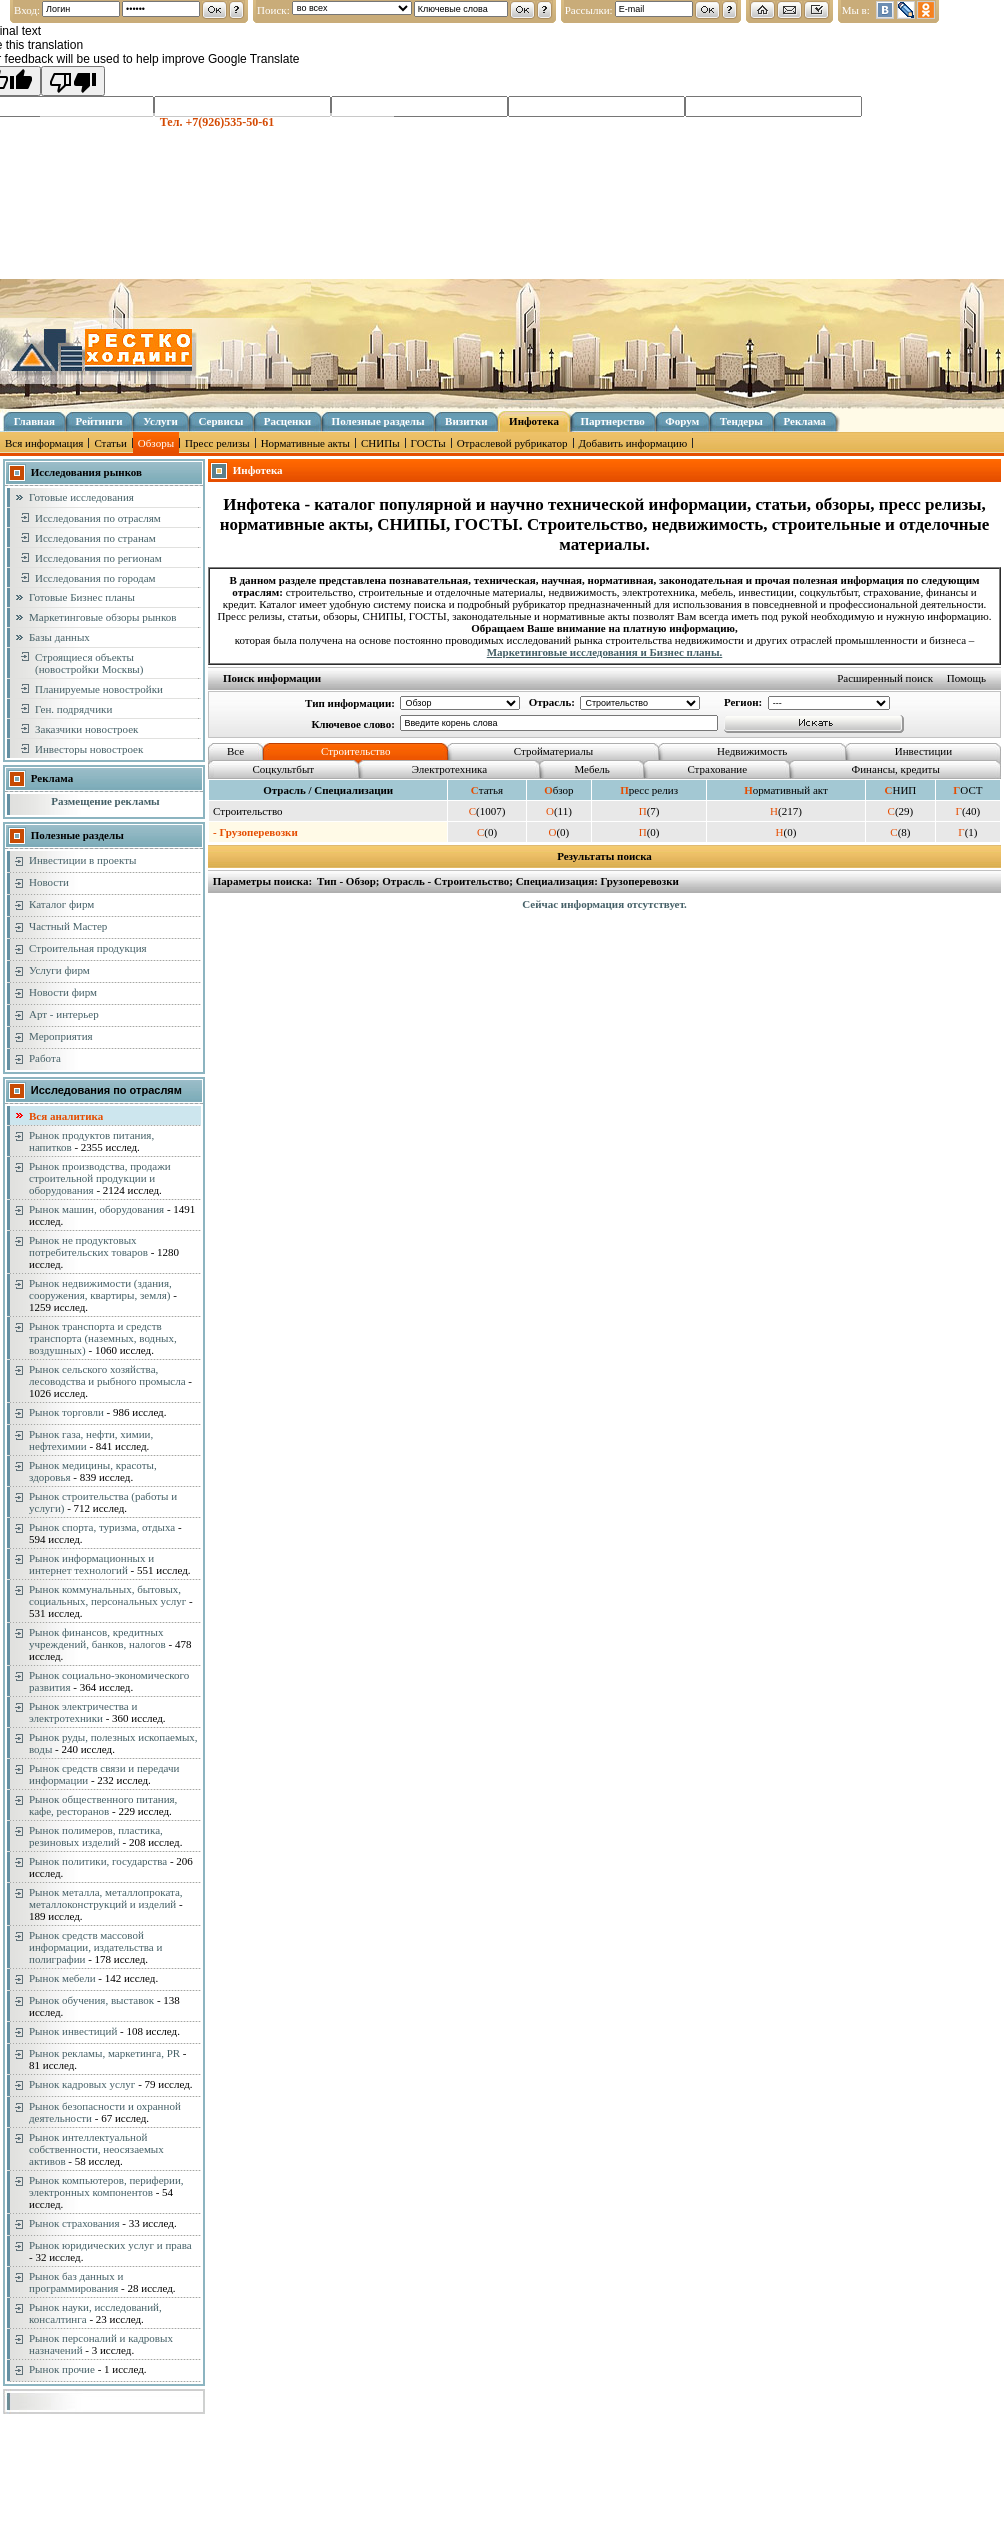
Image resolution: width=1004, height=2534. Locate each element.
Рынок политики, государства (98, 1861)
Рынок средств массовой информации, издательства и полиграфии (95, 1947)
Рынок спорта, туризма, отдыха (102, 1527)
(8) (900, 832)
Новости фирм (63, 992)
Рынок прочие (62, 2369)
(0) (487, 832)
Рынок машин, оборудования (96, 1209)
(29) (901, 811)
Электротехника (449, 769)
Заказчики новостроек (86, 729)
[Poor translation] (73, 81)
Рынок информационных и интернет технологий (91, 1564)
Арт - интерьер (64, 1014)
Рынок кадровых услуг (82, 2084)
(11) (559, 811)
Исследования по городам (95, 578)
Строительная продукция (88, 948)
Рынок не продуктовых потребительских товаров (88, 1246)
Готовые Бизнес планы (82, 597)
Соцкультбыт (284, 769)
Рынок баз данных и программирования (76, 2282)
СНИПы (380, 443)
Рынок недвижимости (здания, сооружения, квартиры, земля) (100, 1289)
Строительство (356, 751)
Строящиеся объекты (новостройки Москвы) (89, 663)
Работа (45, 1058)
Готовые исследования (81, 497)
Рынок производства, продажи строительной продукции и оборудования (100, 1178)
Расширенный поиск (885, 678)
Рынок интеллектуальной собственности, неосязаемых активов (96, 2149)
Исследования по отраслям (98, 518)
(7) (649, 811)
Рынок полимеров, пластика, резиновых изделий (96, 1836)
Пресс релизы (217, 443)
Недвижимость (752, 751)
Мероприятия (61, 1036)
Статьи (110, 443)
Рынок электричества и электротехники (83, 1712)
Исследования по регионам (98, 558)
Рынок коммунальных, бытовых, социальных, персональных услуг (107, 1595)
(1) (967, 832)
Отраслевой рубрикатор (512, 443)
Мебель (592, 769)
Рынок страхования (74, 2223)
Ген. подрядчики (73, 709)
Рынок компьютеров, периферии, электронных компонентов (106, 2186)
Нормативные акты (305, 443)
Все (235, 751)
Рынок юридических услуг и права (110, 2245)
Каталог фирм (61, 904)
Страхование (717, 769)
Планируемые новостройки (99, 689)
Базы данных (59, 637)
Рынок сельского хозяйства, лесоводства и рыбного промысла (107, 1375)
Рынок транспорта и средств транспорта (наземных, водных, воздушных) (103, 1338)
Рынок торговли (66, 1412)
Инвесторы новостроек (89, 749)
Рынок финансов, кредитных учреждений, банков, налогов (97, 1638)
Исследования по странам (95, 538)
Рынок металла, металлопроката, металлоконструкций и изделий (106, 1898)
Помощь (966, 678)
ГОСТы (428, 443)
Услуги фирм (59, 970)
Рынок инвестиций (73, 2031)
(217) (786, 811)
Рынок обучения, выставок (91, 2000)
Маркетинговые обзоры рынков (102, 617)
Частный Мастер (68, 926)
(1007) (487, 811)
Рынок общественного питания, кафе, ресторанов (103, 1805)
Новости (49, 882)
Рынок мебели (62, 1978)
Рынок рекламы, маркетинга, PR (104, 2053)
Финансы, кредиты (896, 769)
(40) (968, 811)
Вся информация (44, 443)
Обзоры (156, 443)
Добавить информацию (633, 443)
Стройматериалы (553, 751)
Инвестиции (923, 751)
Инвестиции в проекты (82, 860)
